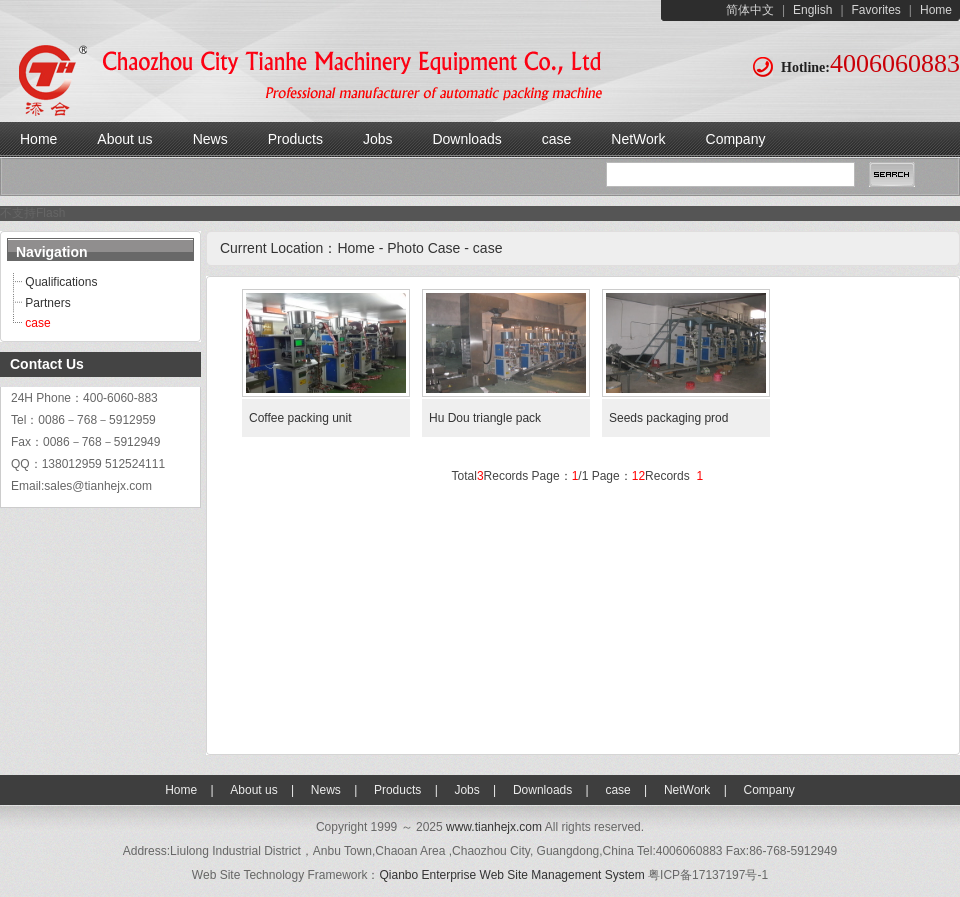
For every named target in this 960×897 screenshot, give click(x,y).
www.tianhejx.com (494, 827)
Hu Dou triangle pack (485, 418)
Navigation (52, 252)
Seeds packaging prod (668, 418)
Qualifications (61, 282)
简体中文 (750, 10)
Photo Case (423, 248)
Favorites (876, 10)
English (812, 10)
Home (936, 10)
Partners (47, 303)
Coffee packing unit (302, 418)
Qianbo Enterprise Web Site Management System (511, 875)
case (37, 323)
